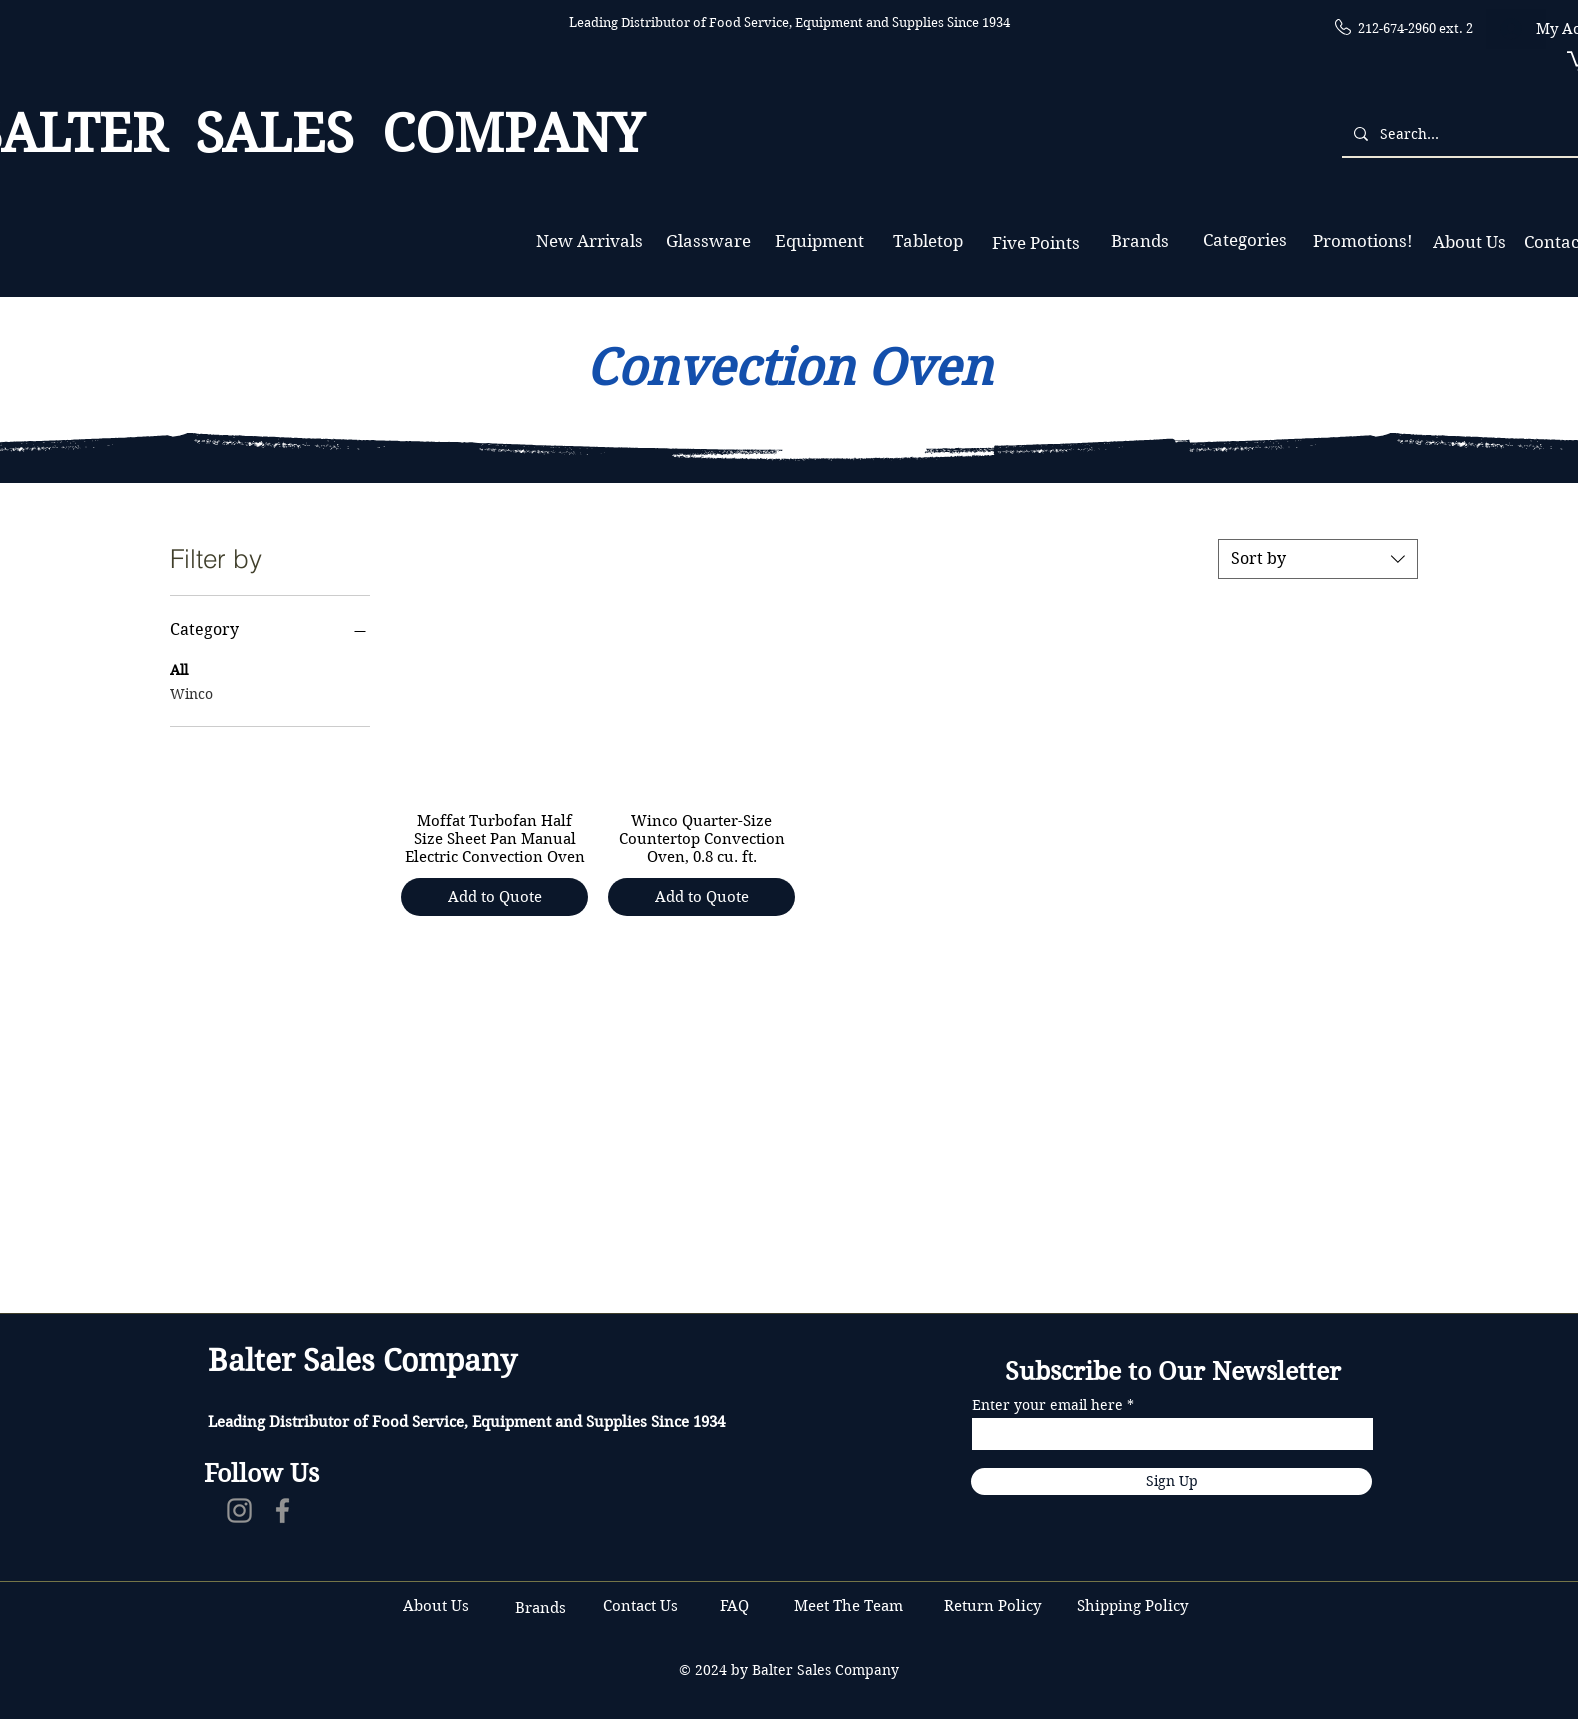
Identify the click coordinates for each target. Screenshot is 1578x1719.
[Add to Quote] (494, 897)
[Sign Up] (1171, 1481)
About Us (436, 1606)
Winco (191, 693)
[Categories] (1244, 240)
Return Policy (994, 1606)
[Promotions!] (1362, 241)
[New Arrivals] (589, 241)
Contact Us (642, 1606)
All (179, 669)
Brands (540, 1608)
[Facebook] (282, 1510)
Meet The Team (848, 1606)
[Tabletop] (927, 241)
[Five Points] (1035, 243)
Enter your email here (1047, 1405)
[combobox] (1318, 559)
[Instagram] (239, 1510)
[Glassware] (708, 241)
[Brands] (1140, 241)
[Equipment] (819, 241)
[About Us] (1469, 242)
